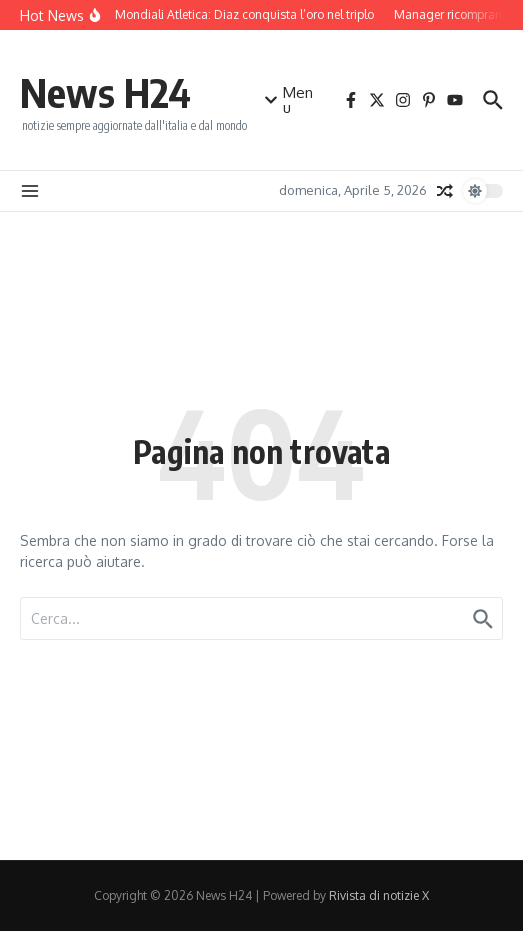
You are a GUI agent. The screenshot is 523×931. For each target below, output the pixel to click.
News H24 (105, 92)
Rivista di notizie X (379, 895)
